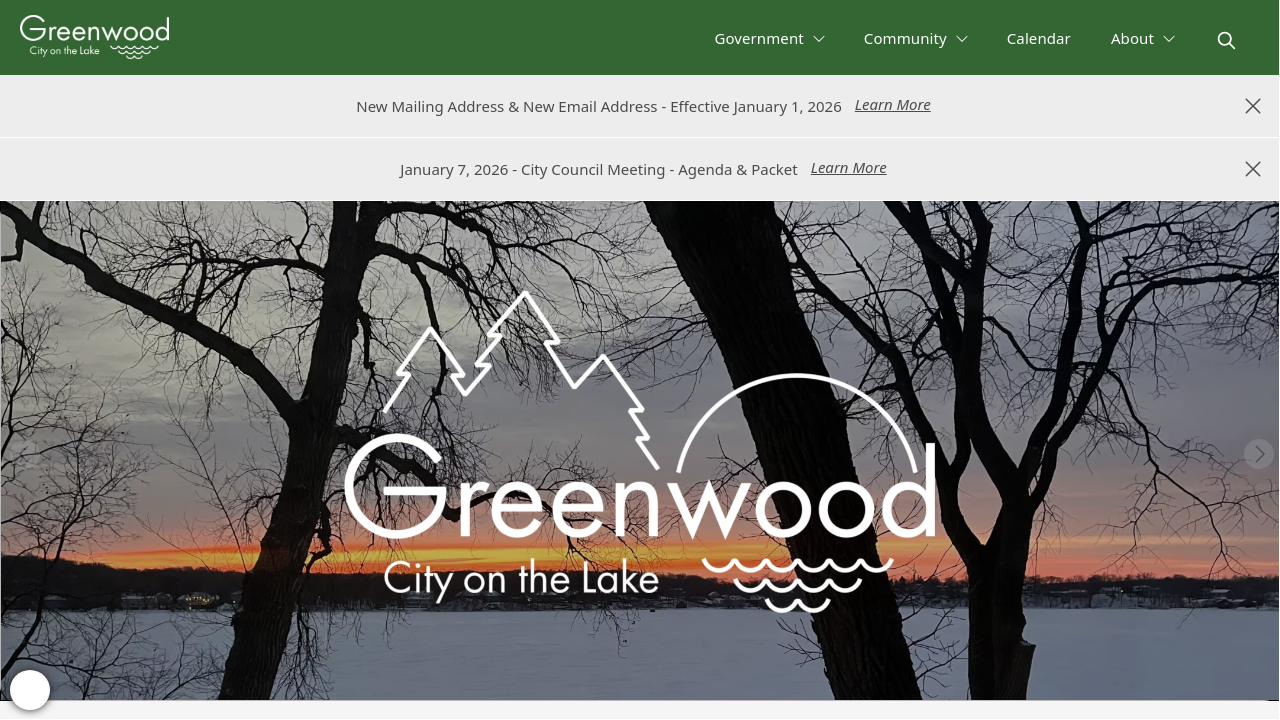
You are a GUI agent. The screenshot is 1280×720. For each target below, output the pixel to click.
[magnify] (1226, 40)
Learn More (893, 104)
